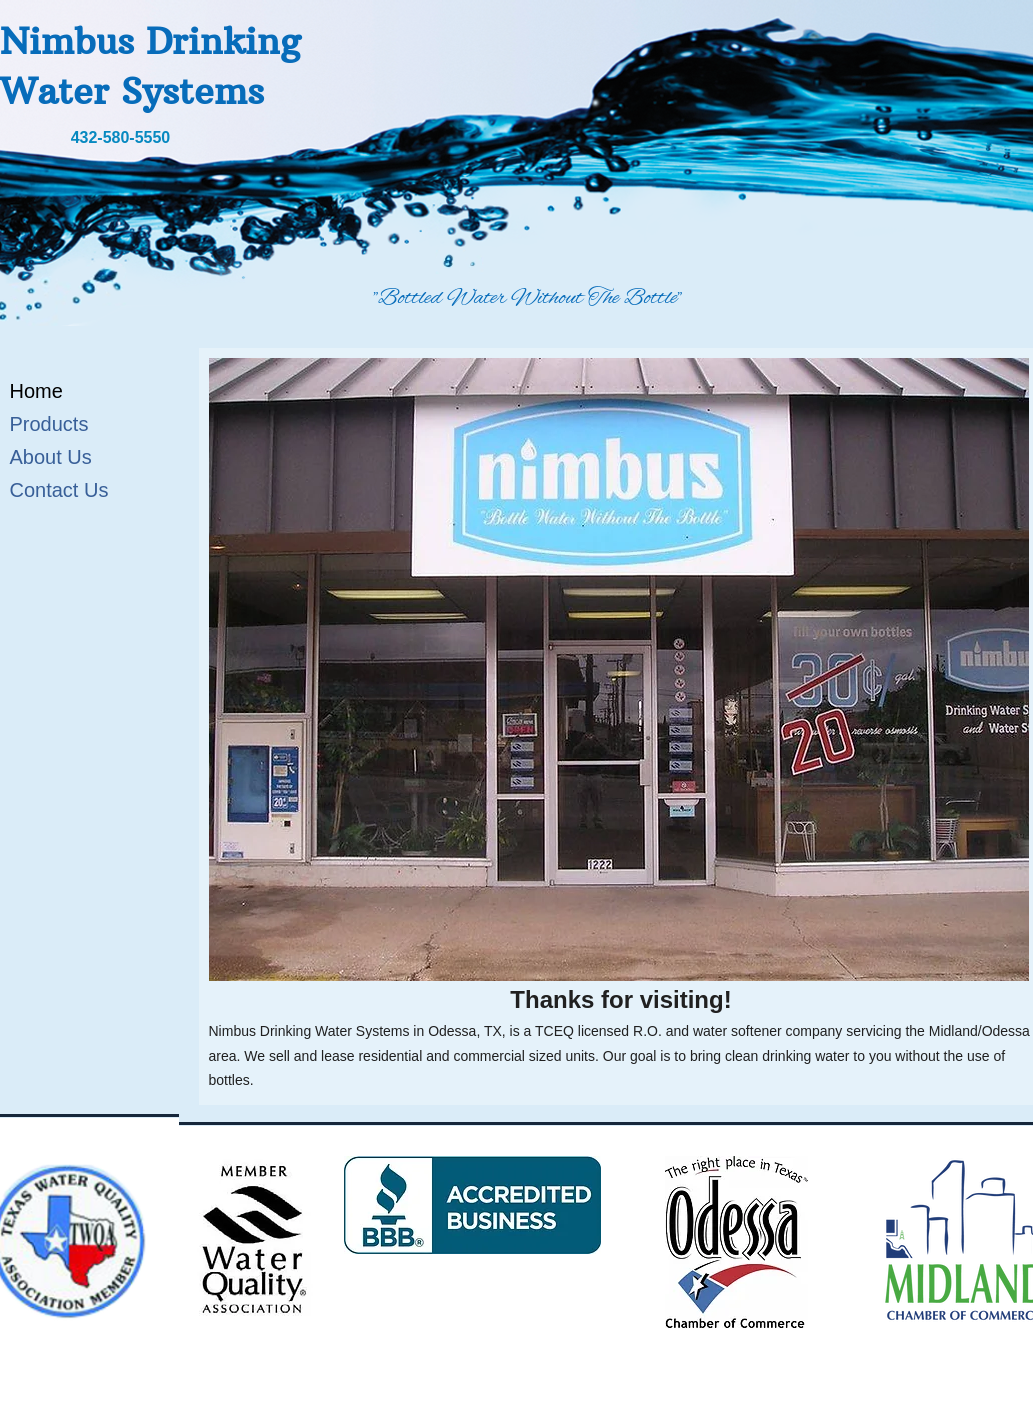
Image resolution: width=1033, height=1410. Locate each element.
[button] (619, 670)
